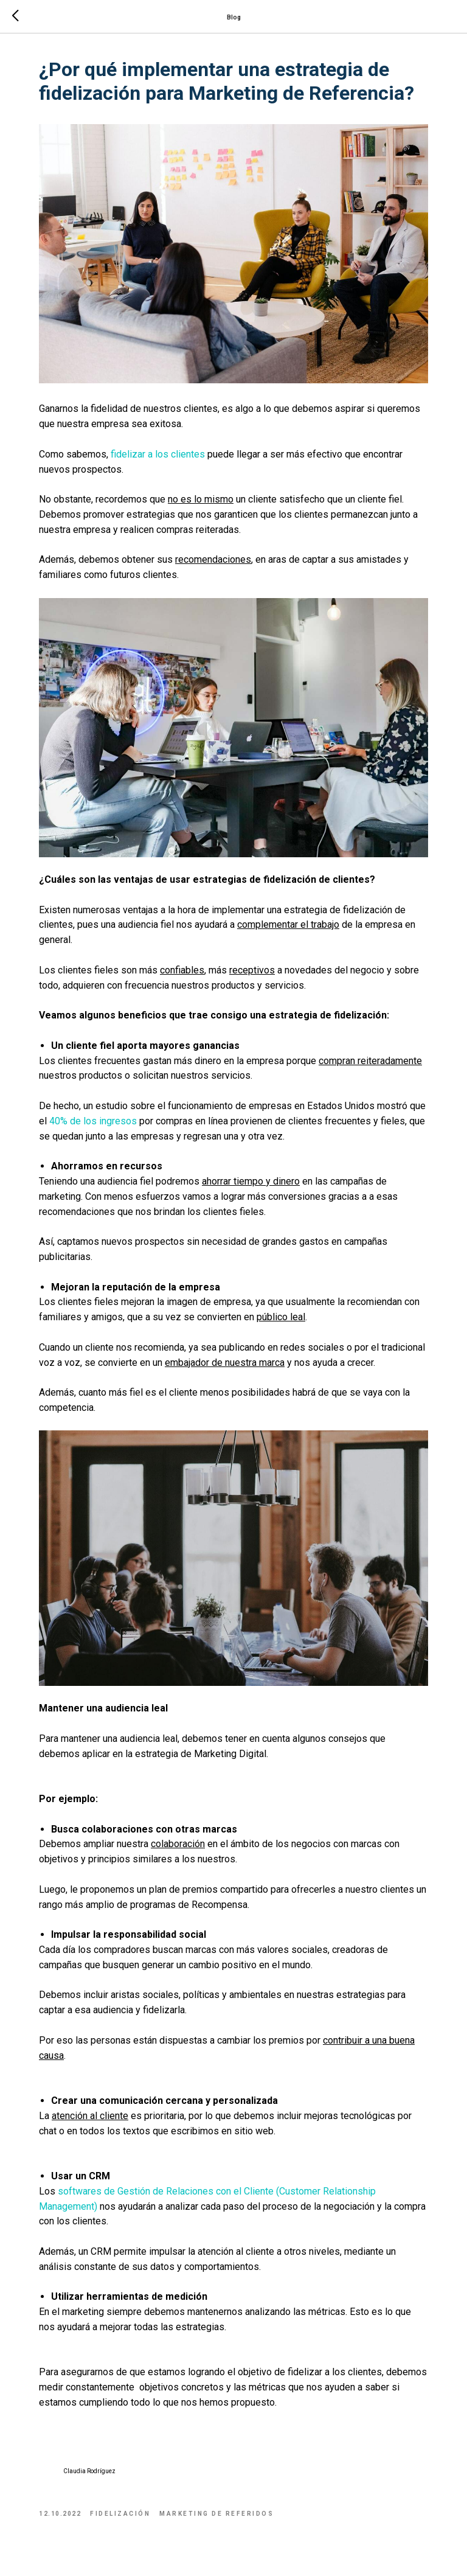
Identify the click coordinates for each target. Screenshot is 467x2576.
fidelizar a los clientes (158, 454)
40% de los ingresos (93, 1121)
